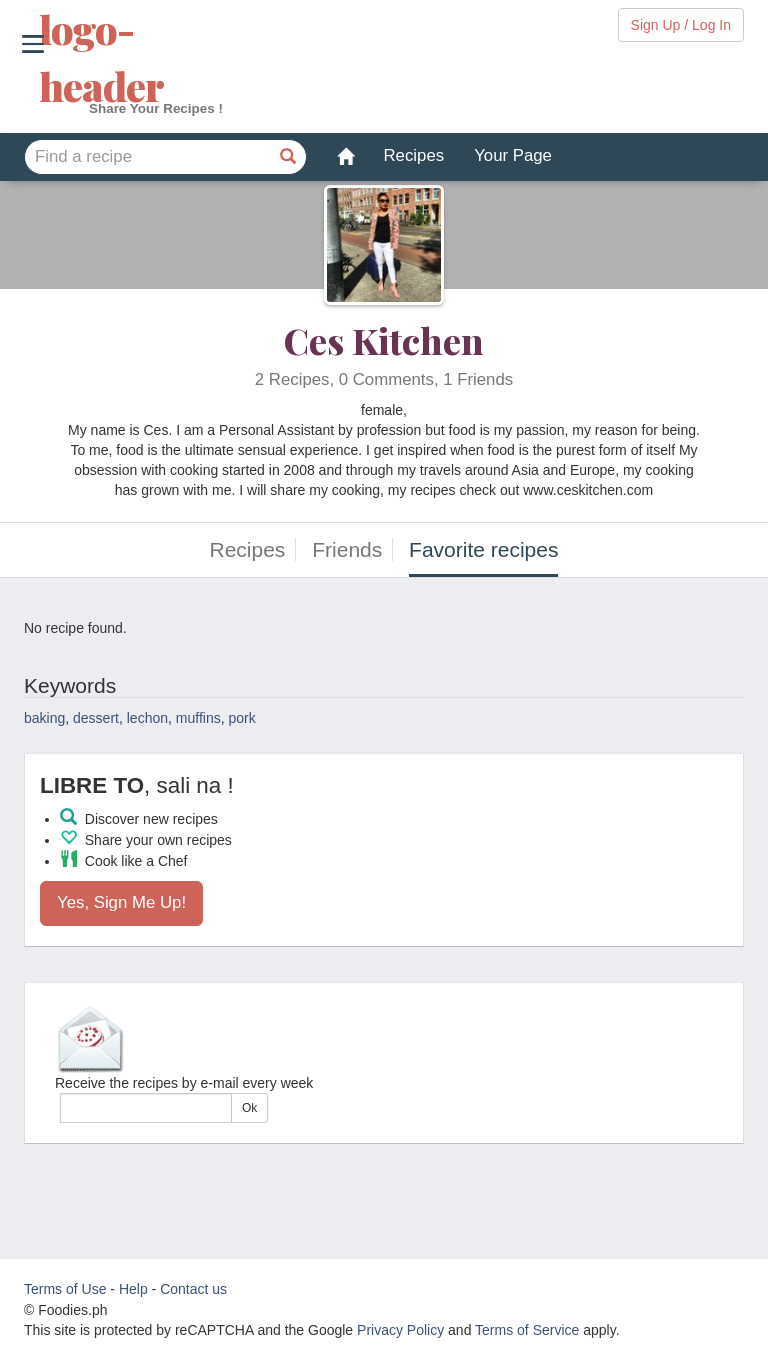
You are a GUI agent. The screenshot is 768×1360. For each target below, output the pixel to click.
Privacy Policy (400, 1330)
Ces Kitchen (384, 340)
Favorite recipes (483, 549)
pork (241, 718)
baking (44, 718)
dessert (96, 718)
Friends (347, 549)
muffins (198, 718)
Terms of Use (65, 1289)
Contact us (193, 1289)
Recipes (414, 155)
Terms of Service (527, 1330)
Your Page (513, 155)
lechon (147, 718)
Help (133, 1289)
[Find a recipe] (289, 157)
